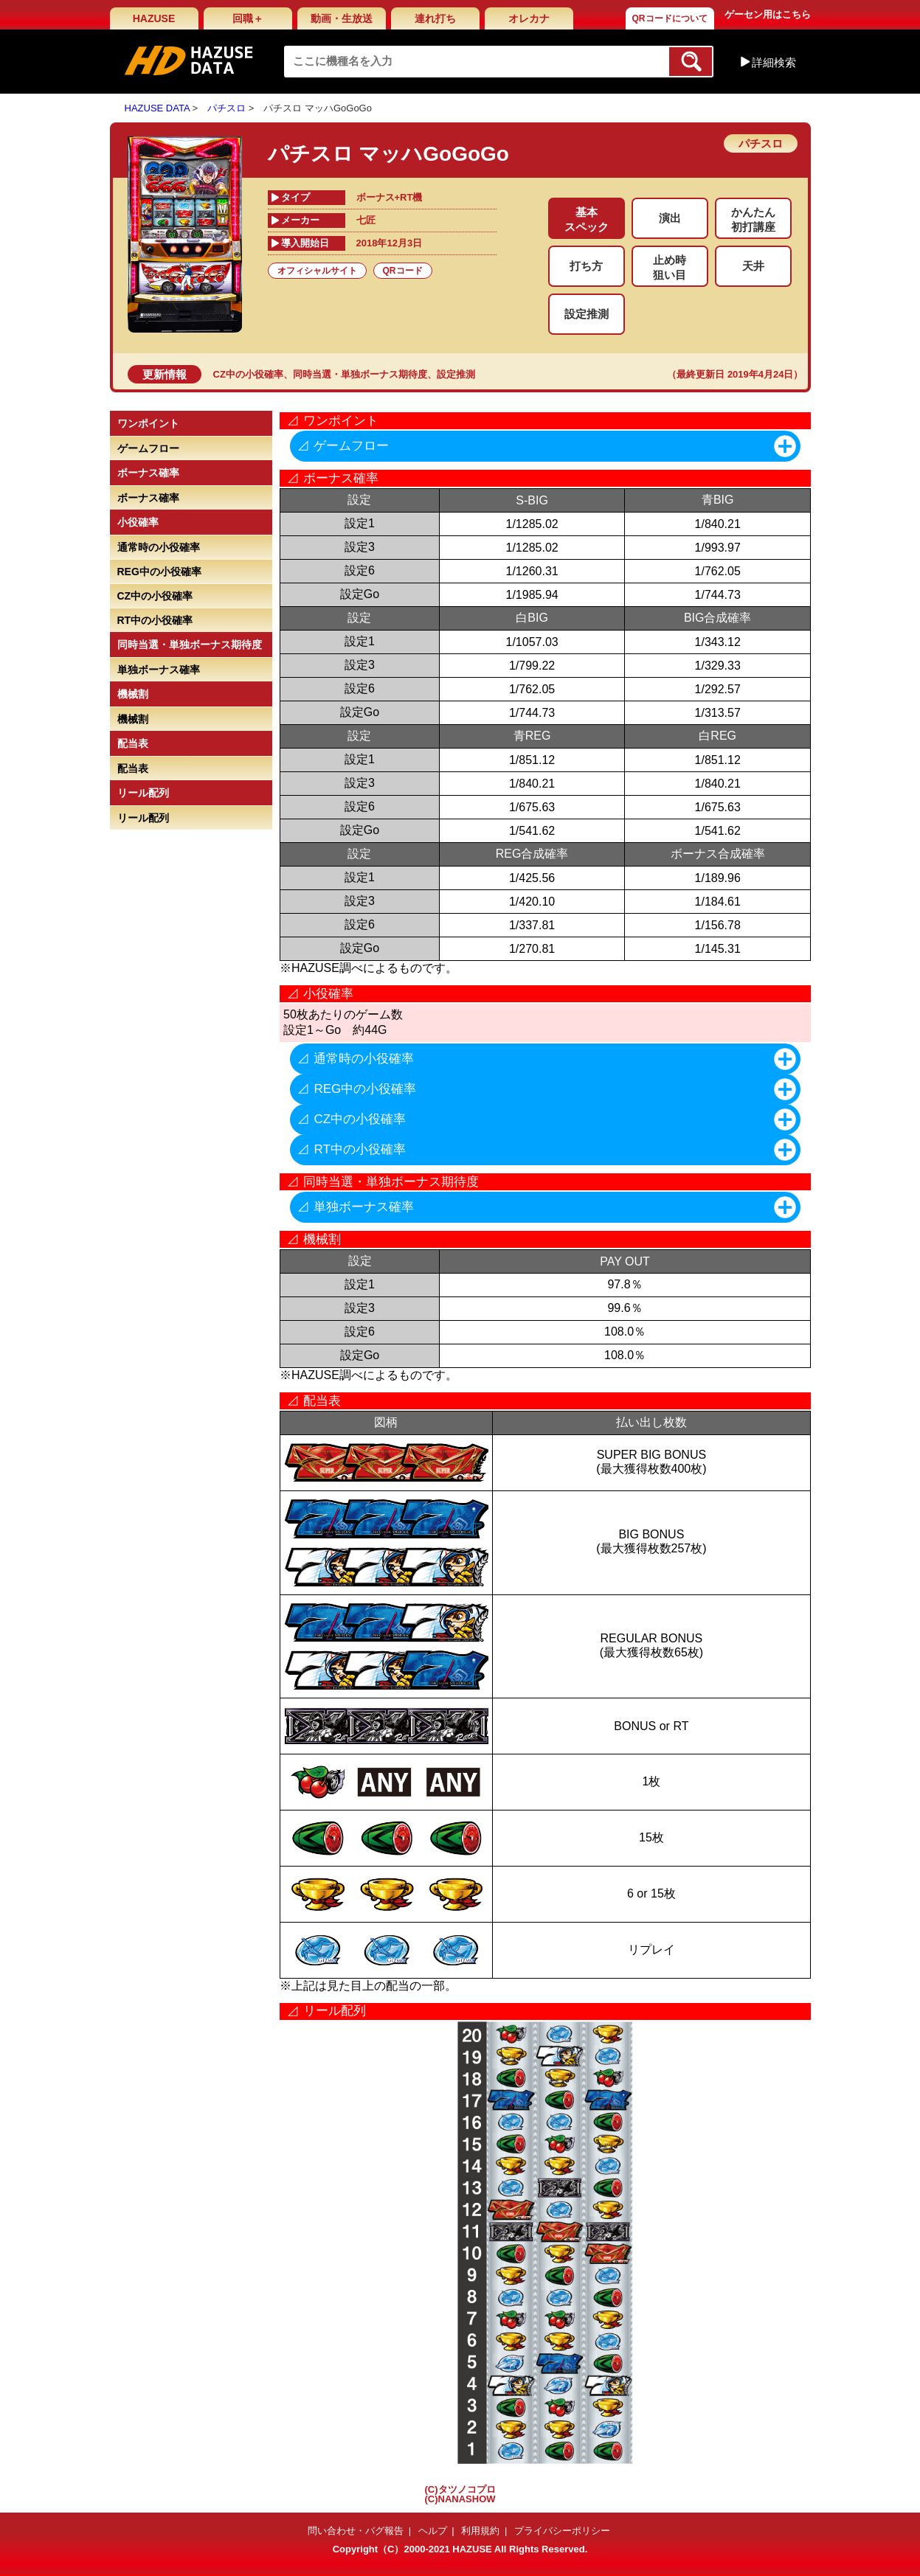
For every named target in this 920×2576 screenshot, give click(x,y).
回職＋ (247, 18)
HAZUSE (154, 18)
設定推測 (456, 374)
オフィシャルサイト (317, 270)
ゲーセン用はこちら (767, 14)
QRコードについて (670, 18)
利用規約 (480, 2530)
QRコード (403, 270)
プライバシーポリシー (562, 2530)
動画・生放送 (342, 18)
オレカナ (529, 18)
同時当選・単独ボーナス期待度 (360, 374)
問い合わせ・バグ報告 (356, 2530)
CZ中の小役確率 (248, 374)
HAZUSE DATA (157, 108)
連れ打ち (435, 18)
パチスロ (226, 108)
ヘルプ (432, 2530)
